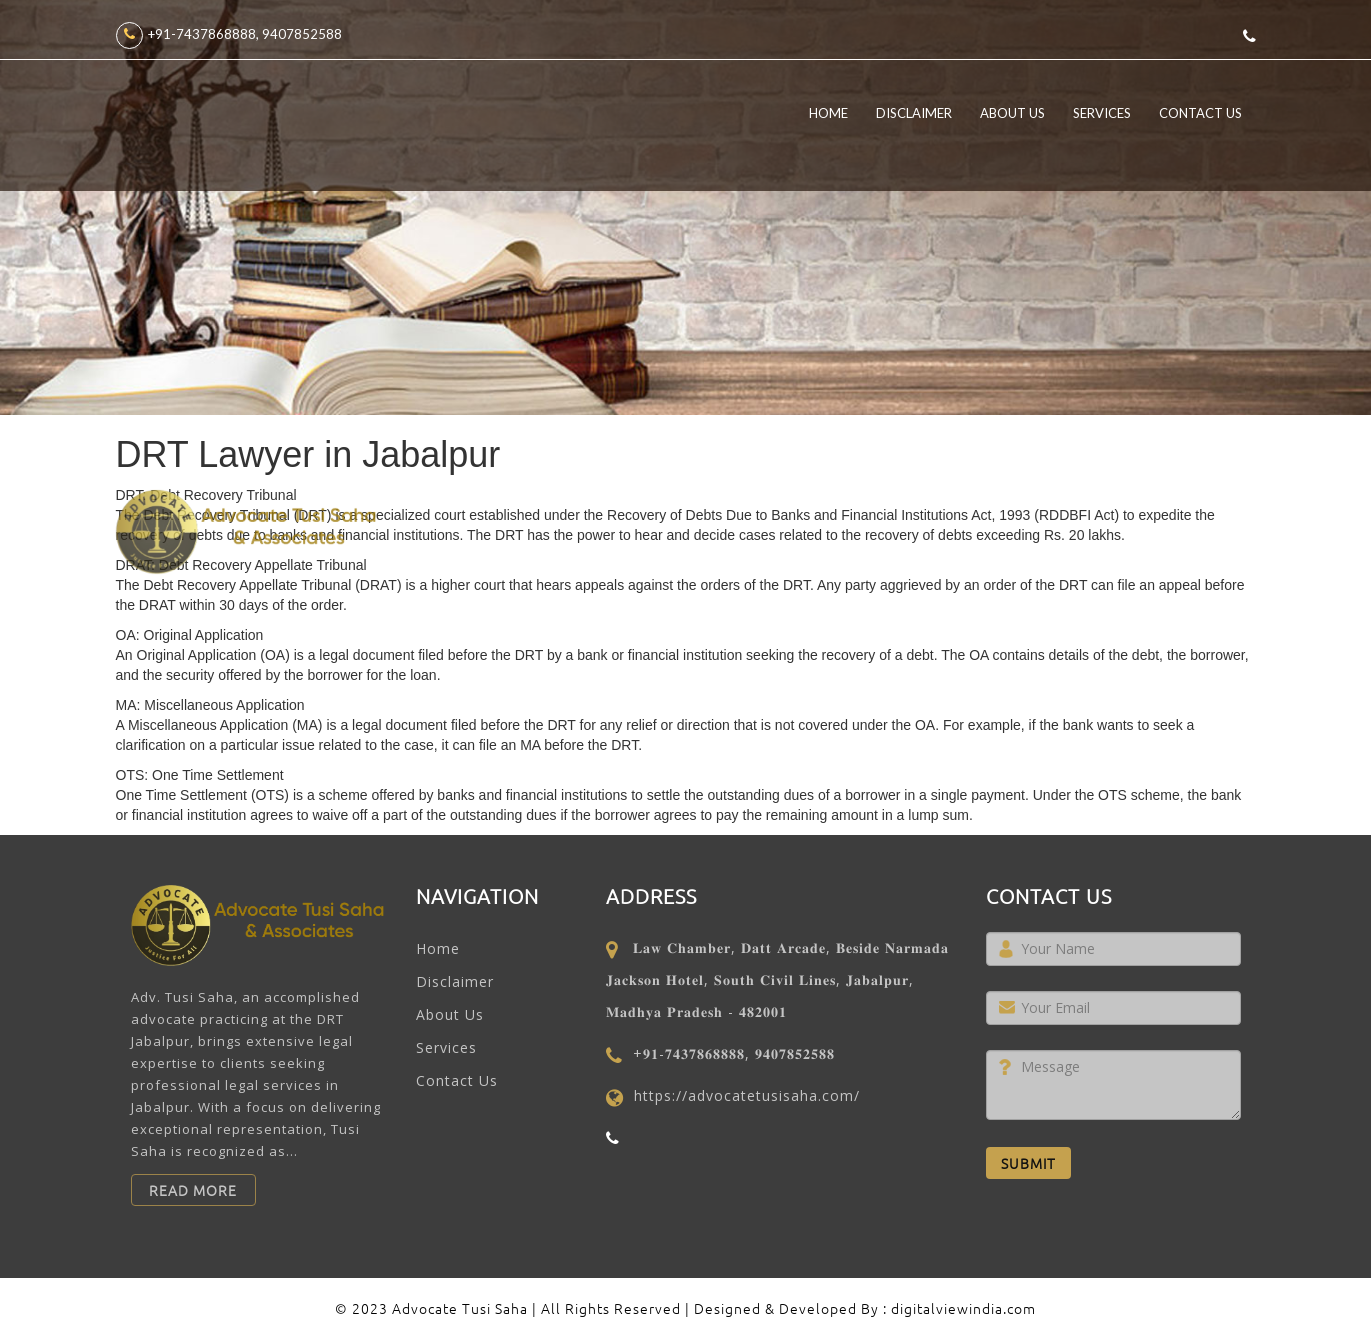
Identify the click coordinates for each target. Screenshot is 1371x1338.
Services (1102, 113)
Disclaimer (914, 113)
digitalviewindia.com (963, 1308)
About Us (1012, 113)
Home (828, 113)
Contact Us (1200, 113)
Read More (193, 1190)
